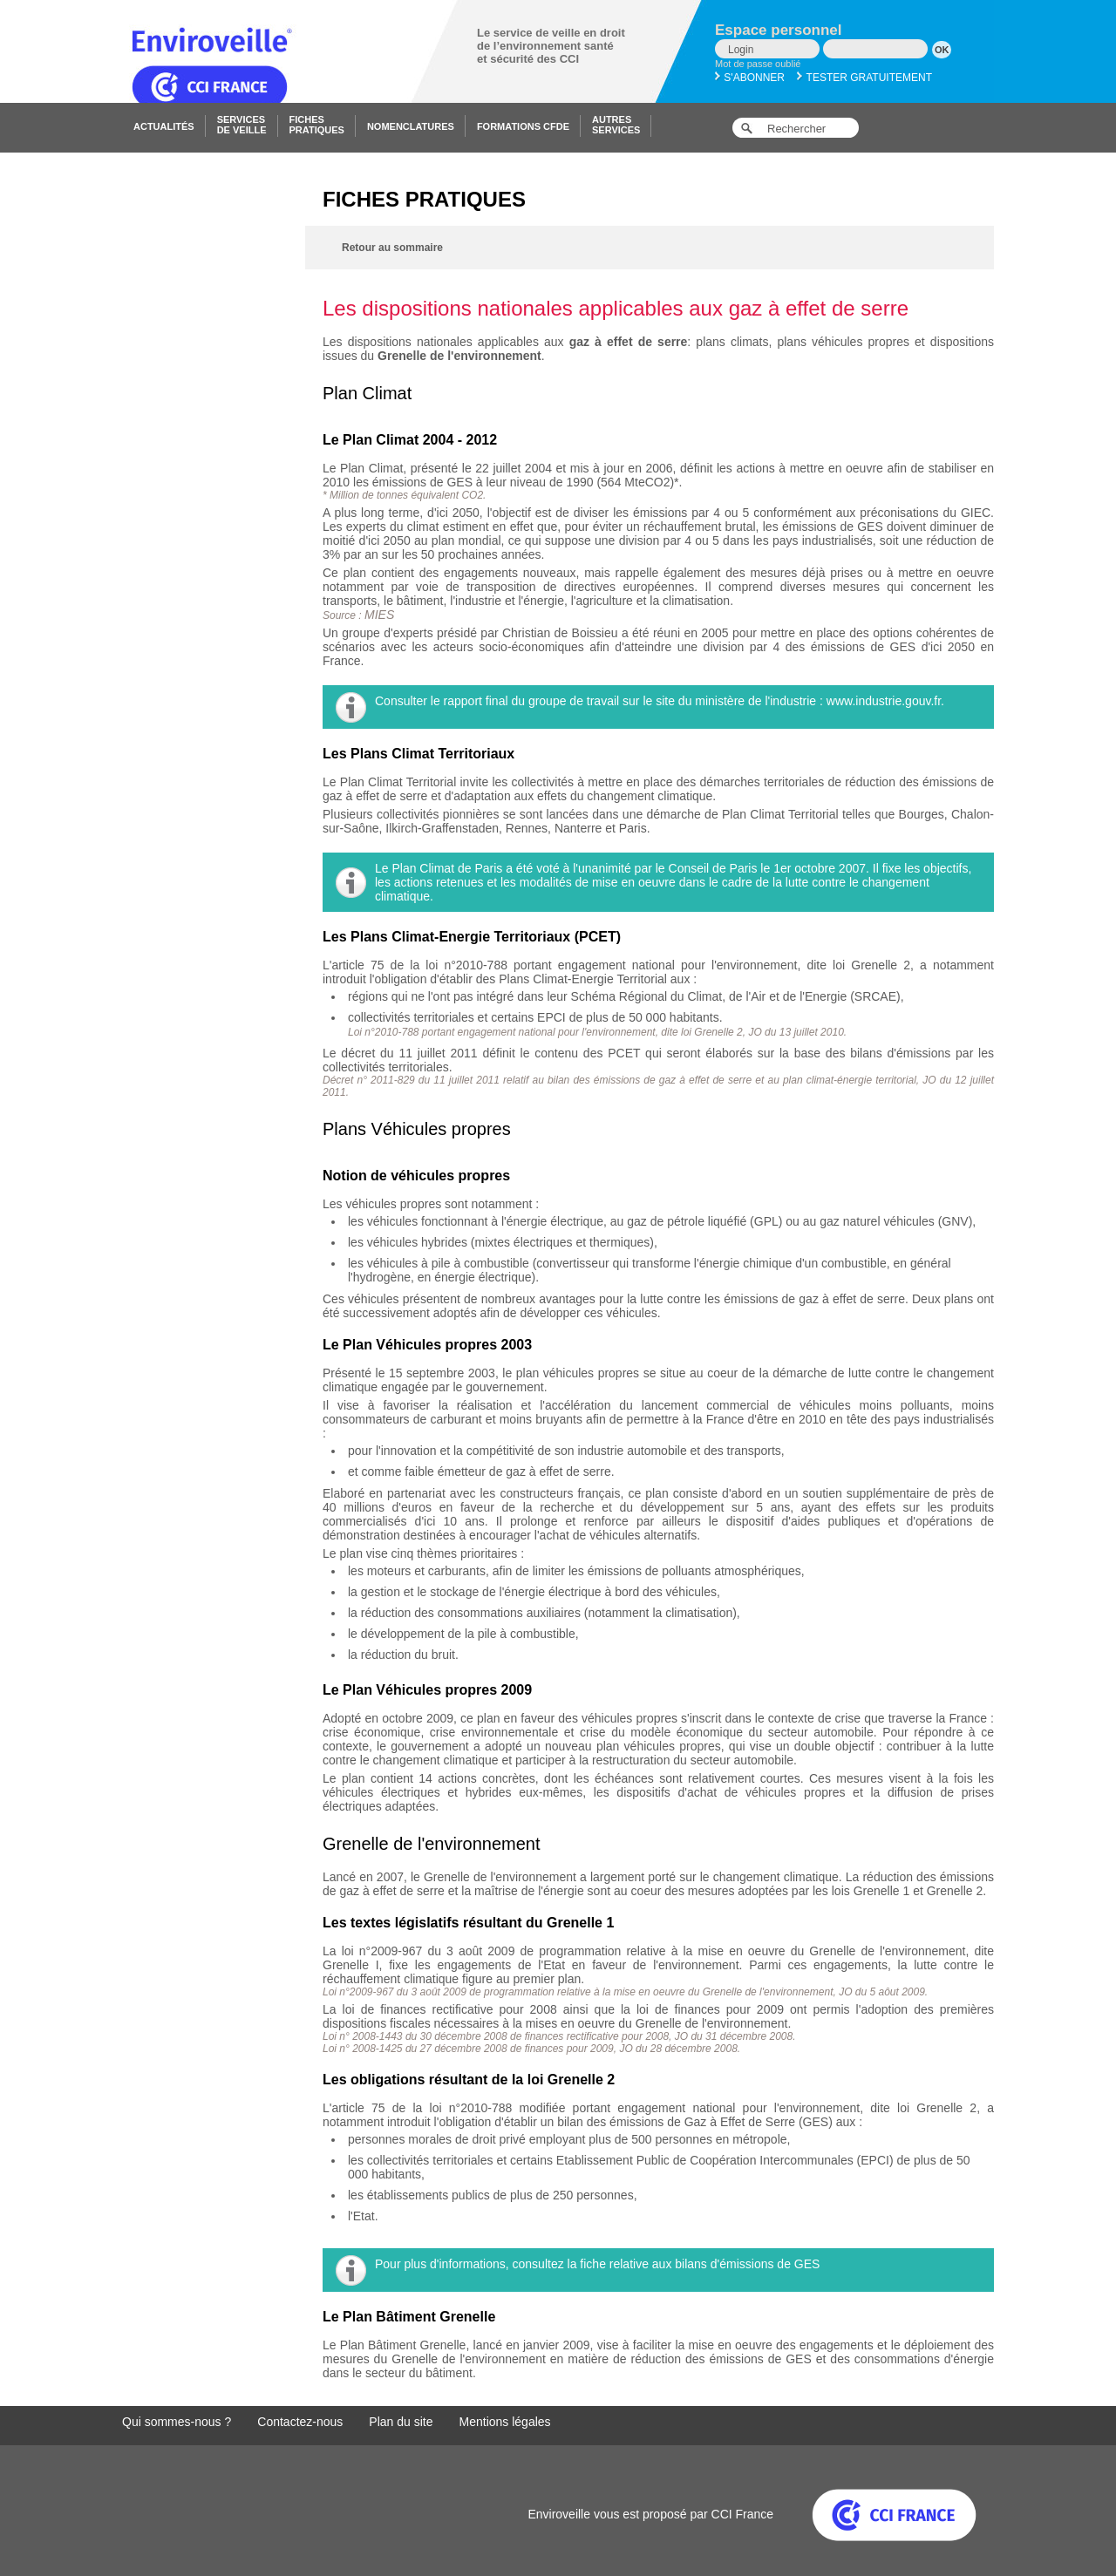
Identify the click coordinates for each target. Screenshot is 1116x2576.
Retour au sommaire (392, 247)
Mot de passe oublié (757, 63)
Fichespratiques (316, 124)
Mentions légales (505, 2422)
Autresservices (616, 124)
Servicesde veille (242, 124)
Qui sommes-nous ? (176, 2422)
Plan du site (400, 2422)
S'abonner (750, 77)
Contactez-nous (300, 2422)
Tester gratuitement (864, 77)
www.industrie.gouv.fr (884, 701)
